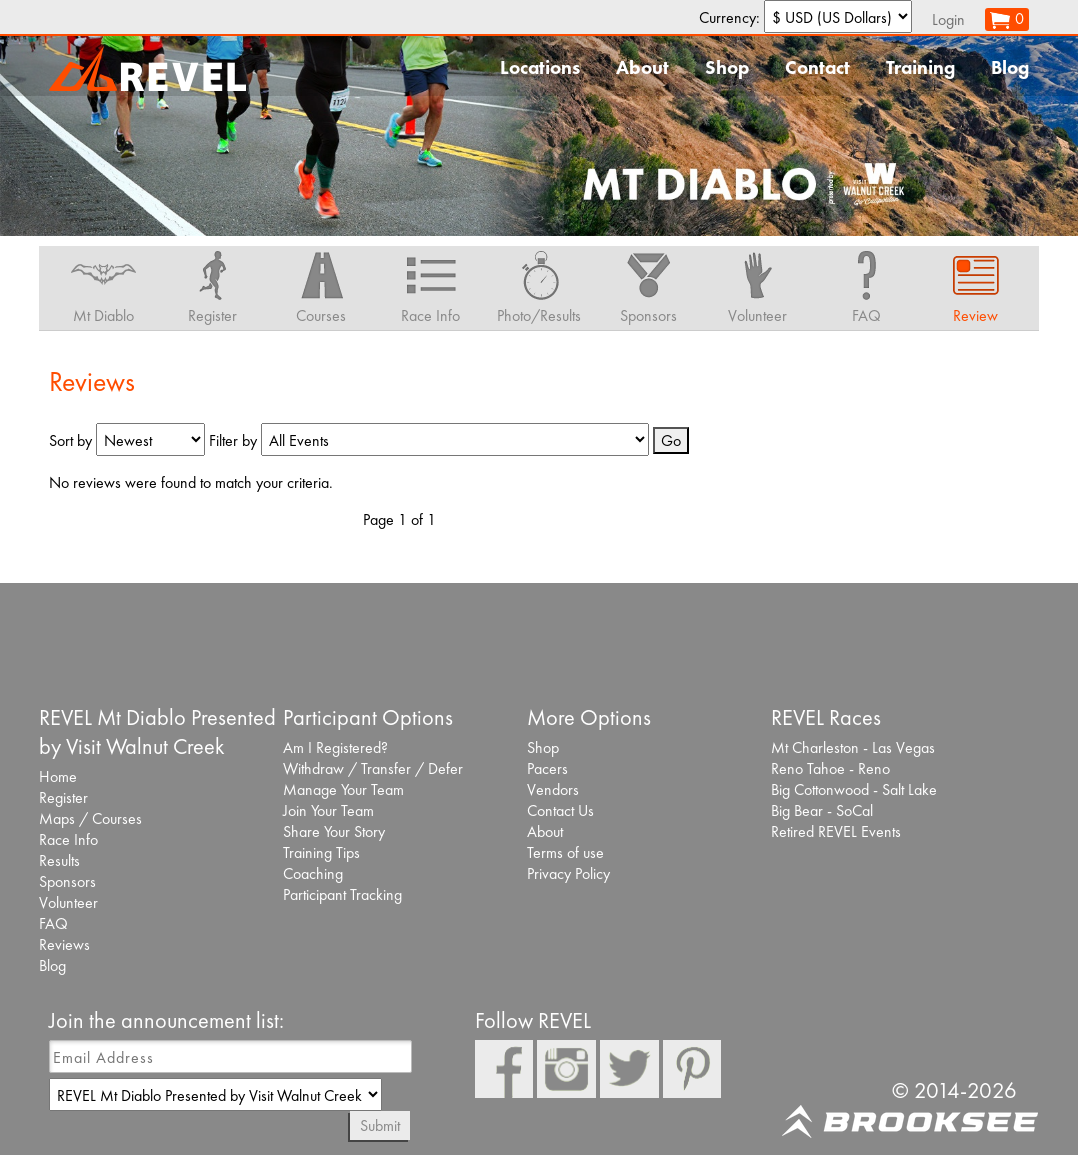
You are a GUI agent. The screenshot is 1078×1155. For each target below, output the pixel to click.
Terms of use (565, 852)
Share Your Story (334, 831)
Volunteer (68, 902)
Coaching (313, 873)
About (642, 67)
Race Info (68, 839)
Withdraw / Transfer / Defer (373, 768)
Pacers (547, 768)
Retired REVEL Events (836, 831)
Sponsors (67, 881)
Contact (817, 67)
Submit (380, 1125)
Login (948, 19)
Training (920, 67)
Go (671, 440)
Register (63, 797)
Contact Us (560, 810)
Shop (727, 67)
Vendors (553, 789)
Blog (1010, 67)
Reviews (64, 944)
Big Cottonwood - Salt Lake (854, 789)
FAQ (53, 923)
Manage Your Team (343, 789)
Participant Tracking (342, 894)
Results (59, 860)
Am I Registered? (335, 747)
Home (58, 776)
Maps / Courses (90, 818)
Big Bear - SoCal (822, 810)
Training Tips (321, 852)
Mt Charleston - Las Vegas (853, 747)
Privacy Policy (568, 873)
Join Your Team (328, 810)
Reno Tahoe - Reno (830, 768)
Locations (540, 67)
